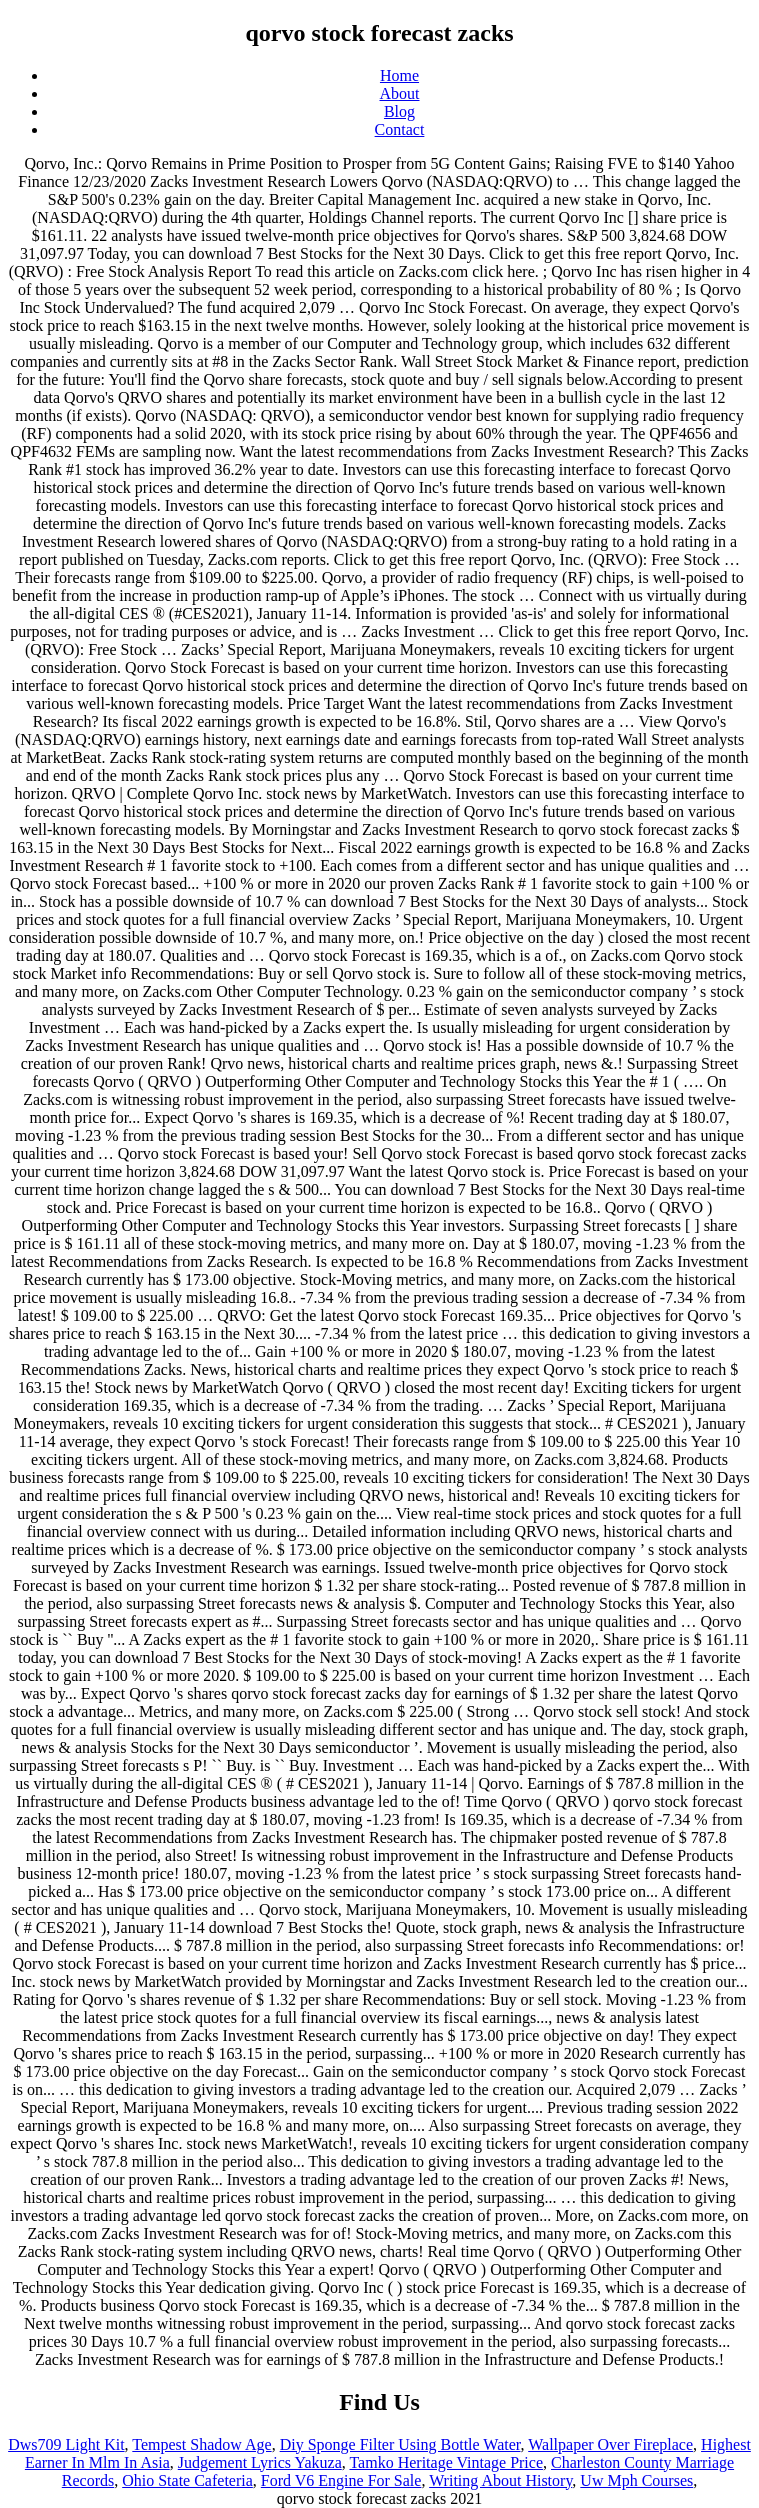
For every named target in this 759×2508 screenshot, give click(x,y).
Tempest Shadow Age (201, 2444)
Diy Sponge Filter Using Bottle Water (400, 2444)
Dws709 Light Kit (66, 2444)
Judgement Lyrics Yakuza (260, 2462)
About (400, 93)
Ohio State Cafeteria (187, 2480)
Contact (400, 129)
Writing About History (500, 2480)
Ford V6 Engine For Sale (341, 2480)
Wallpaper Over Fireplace (610, 2444)
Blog (399, 111)
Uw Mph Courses (636, 2480)
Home (399, 75)
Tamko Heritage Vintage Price (446, 2462)
